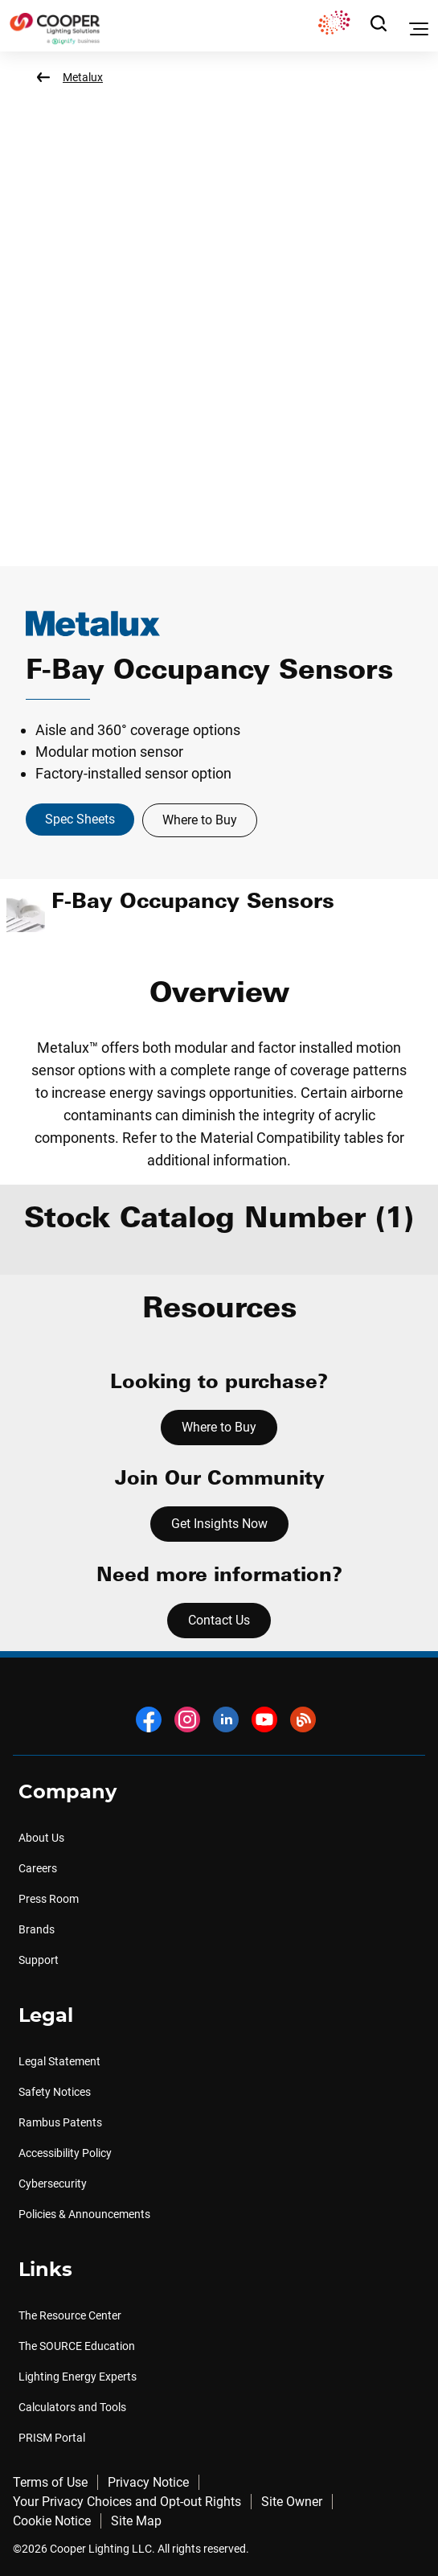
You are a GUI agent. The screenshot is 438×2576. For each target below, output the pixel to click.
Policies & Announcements (84, 2214)
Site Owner (291, 2501)
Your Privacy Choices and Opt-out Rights (127, 2501)
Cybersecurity (52, 2183)
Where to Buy (199, 820)
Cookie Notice (52, 2521)
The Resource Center (69, 2315)
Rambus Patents (60, 2122)
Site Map (136, 2521)
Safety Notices (54, 2091)
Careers (37, 1868)
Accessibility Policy (65, 2153)
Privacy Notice (148, 2482)
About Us (41, 1837)
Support (38, 1960)
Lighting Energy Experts (77, 2376)
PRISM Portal (51, 2437)
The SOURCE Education (76, 2346)
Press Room (48, 1898)
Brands (36, 1929)
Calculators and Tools (72, 2407)
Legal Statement (59, 2061)
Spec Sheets (80, 819)
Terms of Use (50, 2482)
